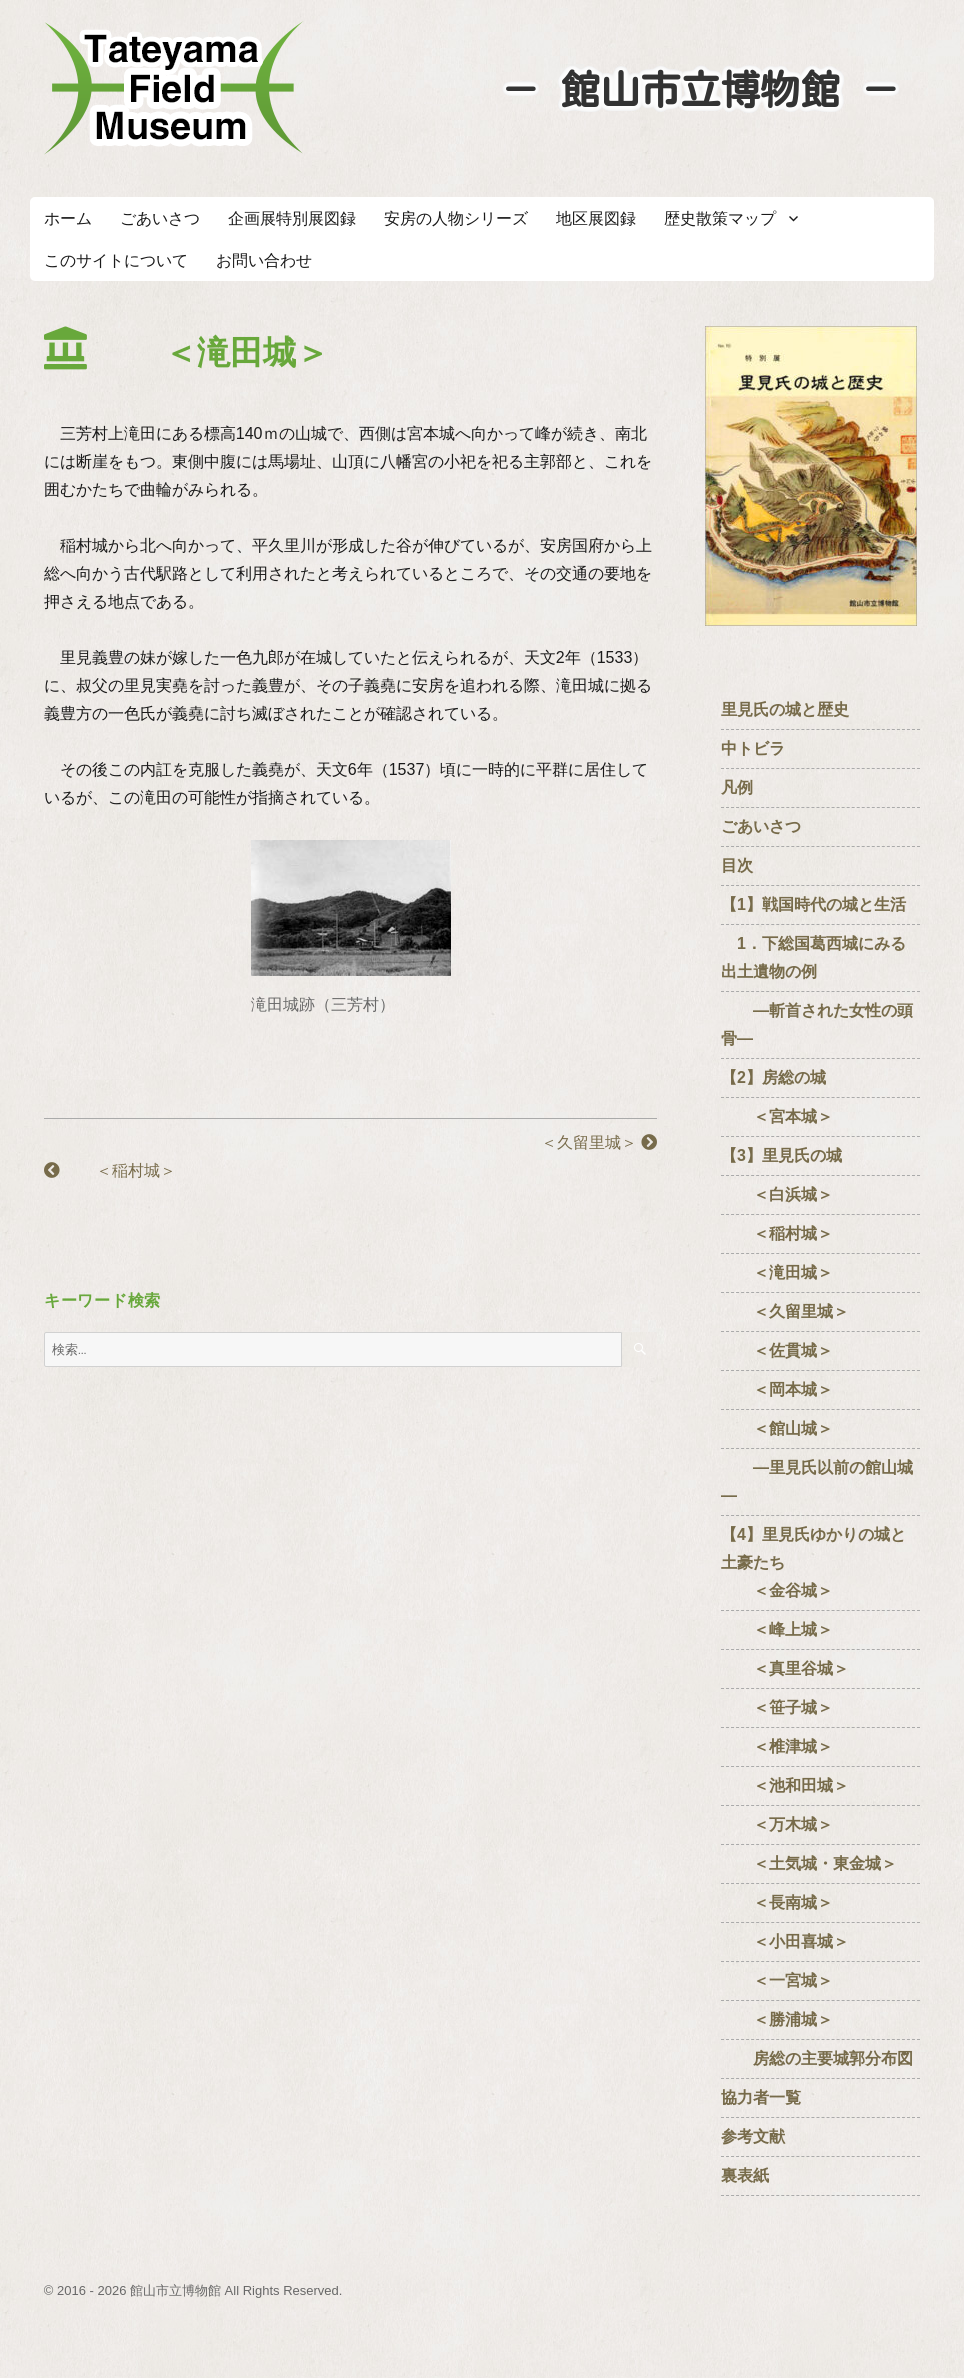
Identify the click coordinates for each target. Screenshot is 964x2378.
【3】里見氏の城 (781, 1155)
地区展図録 (596, 218)
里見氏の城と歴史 (785, 709)
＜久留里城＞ (583, 1142)
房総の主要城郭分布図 (817, 2058)
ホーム (68, 218)
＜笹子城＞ (777, 1707)
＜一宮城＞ (777, 1980)
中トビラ (753, 748)
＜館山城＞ (777, 1428)
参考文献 (753, 2136)
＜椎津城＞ (777, 1746)
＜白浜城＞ (777, 1194)
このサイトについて (116, 260)
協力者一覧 (761, 2097)
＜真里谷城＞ (785, 1668)
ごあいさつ (160, 218)
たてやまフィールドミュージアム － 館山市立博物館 (174, 88)
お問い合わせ (264, 260)
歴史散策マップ (720, 218)
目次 (737, 865)
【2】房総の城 (773, 1077)
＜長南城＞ (777, 1902)
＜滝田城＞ (777, 1272)
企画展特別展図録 (292, 218)
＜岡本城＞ (777, 1389)
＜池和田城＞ (785, 1785)
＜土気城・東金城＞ (809, 1863)
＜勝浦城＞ (777, 2019)
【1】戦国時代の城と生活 (813, 904)
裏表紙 (745, 2175)
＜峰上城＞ (777, 1629)
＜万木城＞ (777, 1824)
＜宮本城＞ (777, 1116)
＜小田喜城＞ (785, 1941)
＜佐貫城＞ (777, 1350)
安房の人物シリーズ (456, 218)
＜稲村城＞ (110, 1170)
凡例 (737, 787)
